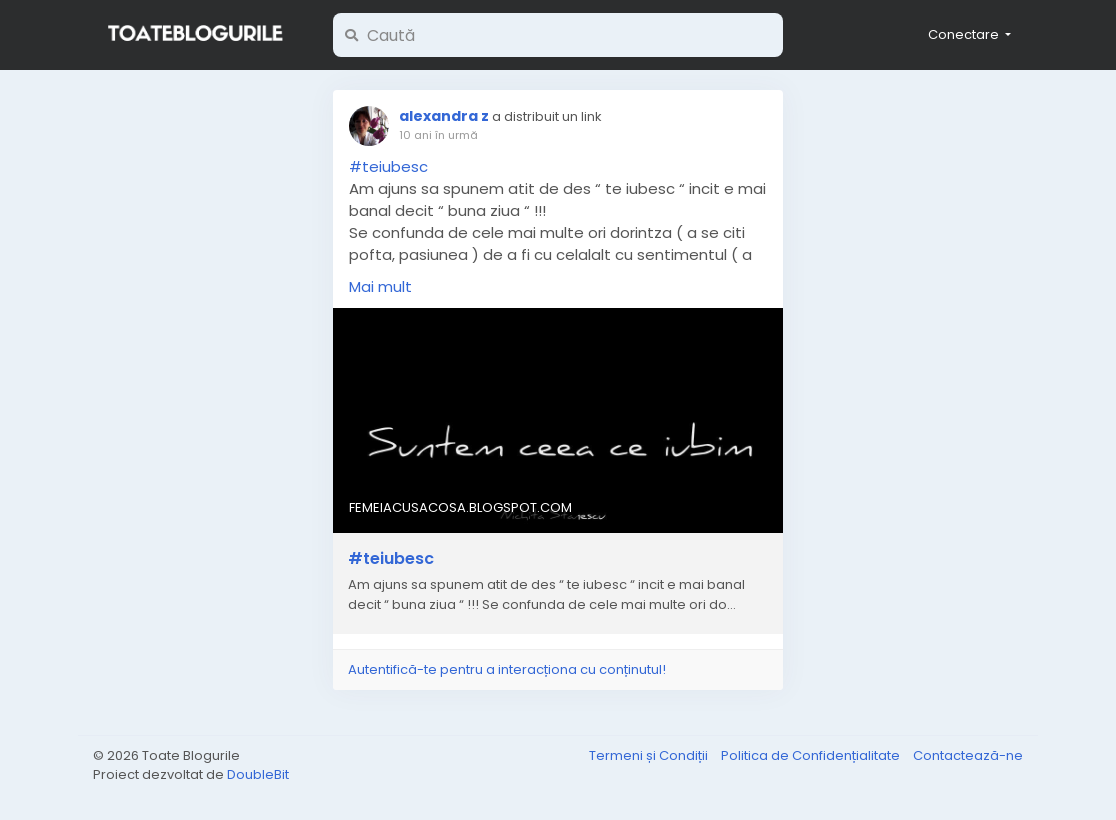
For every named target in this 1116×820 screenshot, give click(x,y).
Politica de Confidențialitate (812, 755)
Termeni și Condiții (650, 755)
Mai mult (380, 286)
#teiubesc (388, 166)
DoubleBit (258, 774)
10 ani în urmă (438, 135)
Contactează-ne (968, 755)
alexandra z (444, 116)
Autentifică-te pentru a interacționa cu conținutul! (507, 669)
